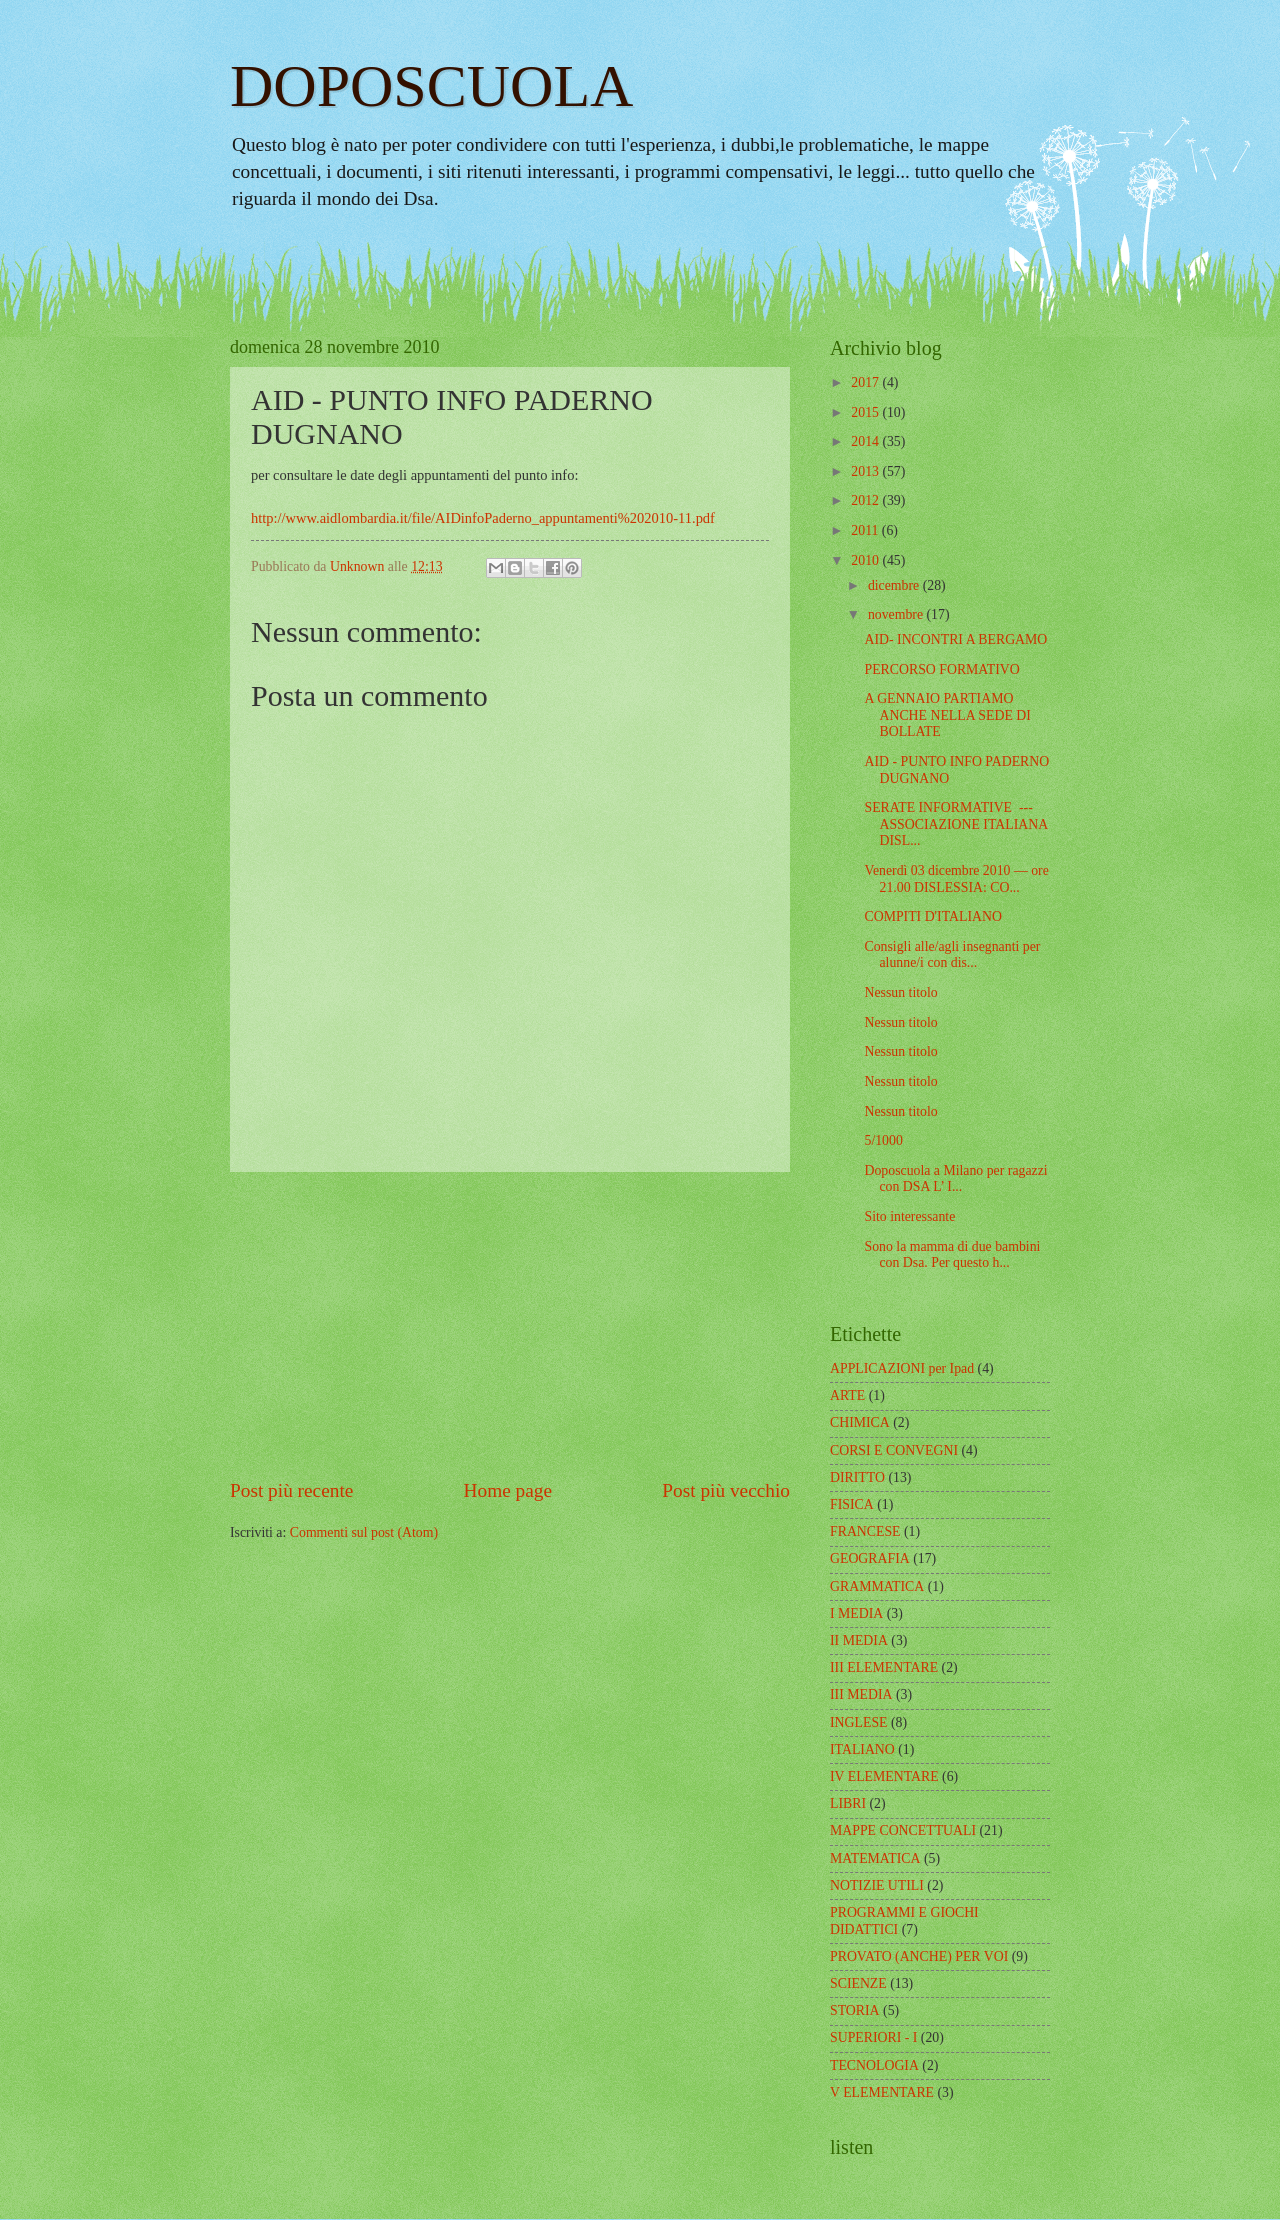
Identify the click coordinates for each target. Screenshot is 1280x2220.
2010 (866, 560)
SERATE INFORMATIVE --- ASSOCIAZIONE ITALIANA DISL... (955, 824)
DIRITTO (857, 1477)
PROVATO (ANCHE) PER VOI (919, 1956)
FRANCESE (865, 1531)
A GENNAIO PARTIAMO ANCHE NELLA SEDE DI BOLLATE (947, 715)
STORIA (855, 2010)
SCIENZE (858, 1983)
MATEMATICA (875, 1858)
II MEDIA (859, 1640)
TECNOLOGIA (874, 2065)
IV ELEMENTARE (884, 1776)
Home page (508, 1490)
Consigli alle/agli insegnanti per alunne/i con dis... (952, 955)
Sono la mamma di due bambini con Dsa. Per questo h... (952, 1255)
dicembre (895, 585)
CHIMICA (860, 1422)
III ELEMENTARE (884, 1667)
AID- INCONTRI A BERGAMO (955, 639)
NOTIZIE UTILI (877, 1885)
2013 (866, 471)
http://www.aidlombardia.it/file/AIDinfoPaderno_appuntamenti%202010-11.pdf (483, 518)
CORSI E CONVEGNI (894, 1450)
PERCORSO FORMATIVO (941, 669)
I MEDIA (856, 1613)
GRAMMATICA (877, 1586)
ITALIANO (862, 1749)
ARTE (847, 1395)
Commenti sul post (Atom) (364, 1532)
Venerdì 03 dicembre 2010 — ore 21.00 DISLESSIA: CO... (956, 879)
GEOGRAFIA (870, 1558)
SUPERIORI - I (873, 2037)
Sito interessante (909, 1216)
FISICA (852, 1504)
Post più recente (291, 1490)
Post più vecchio (726, 1490)
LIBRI (848, 1803)
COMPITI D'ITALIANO (932, 916)
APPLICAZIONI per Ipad (902, 1368)
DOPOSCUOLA (431, 86)
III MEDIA (861, 1694)
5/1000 (883, 1140)
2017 (866, 382)
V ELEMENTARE (882, 2092)
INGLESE (858, 1722)
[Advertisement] (510, 1325)
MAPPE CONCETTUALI (903, 1830)
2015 (866, 412)
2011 (866, 530)
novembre (897, 614)
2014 (866, 441)
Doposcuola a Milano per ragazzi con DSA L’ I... (955, 1179)
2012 (866, 500)
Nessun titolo (900, 992)
